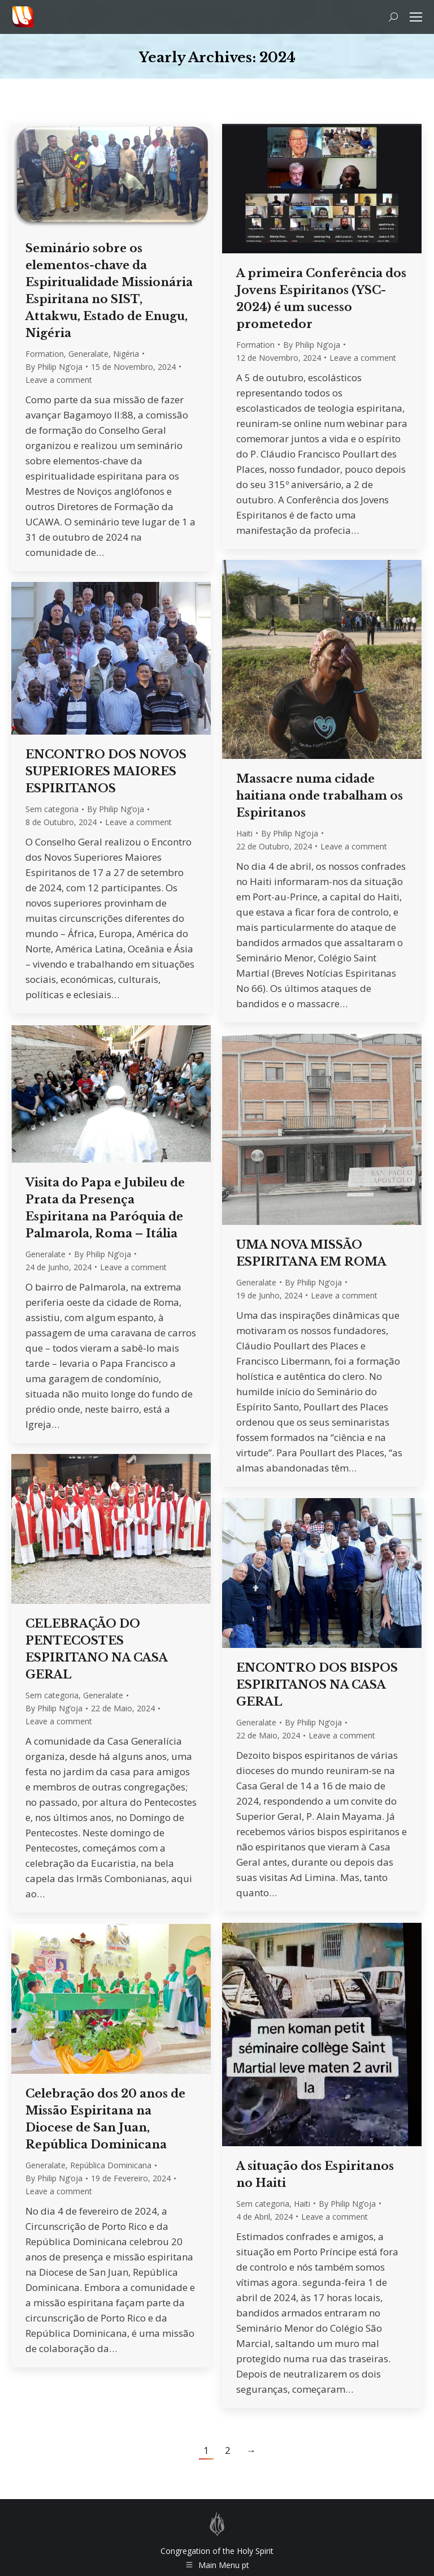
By (54, 366)
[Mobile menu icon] (416, 17)
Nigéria (126, 353)
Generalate (88, 353)
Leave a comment (58, 379)
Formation (44, 353)
